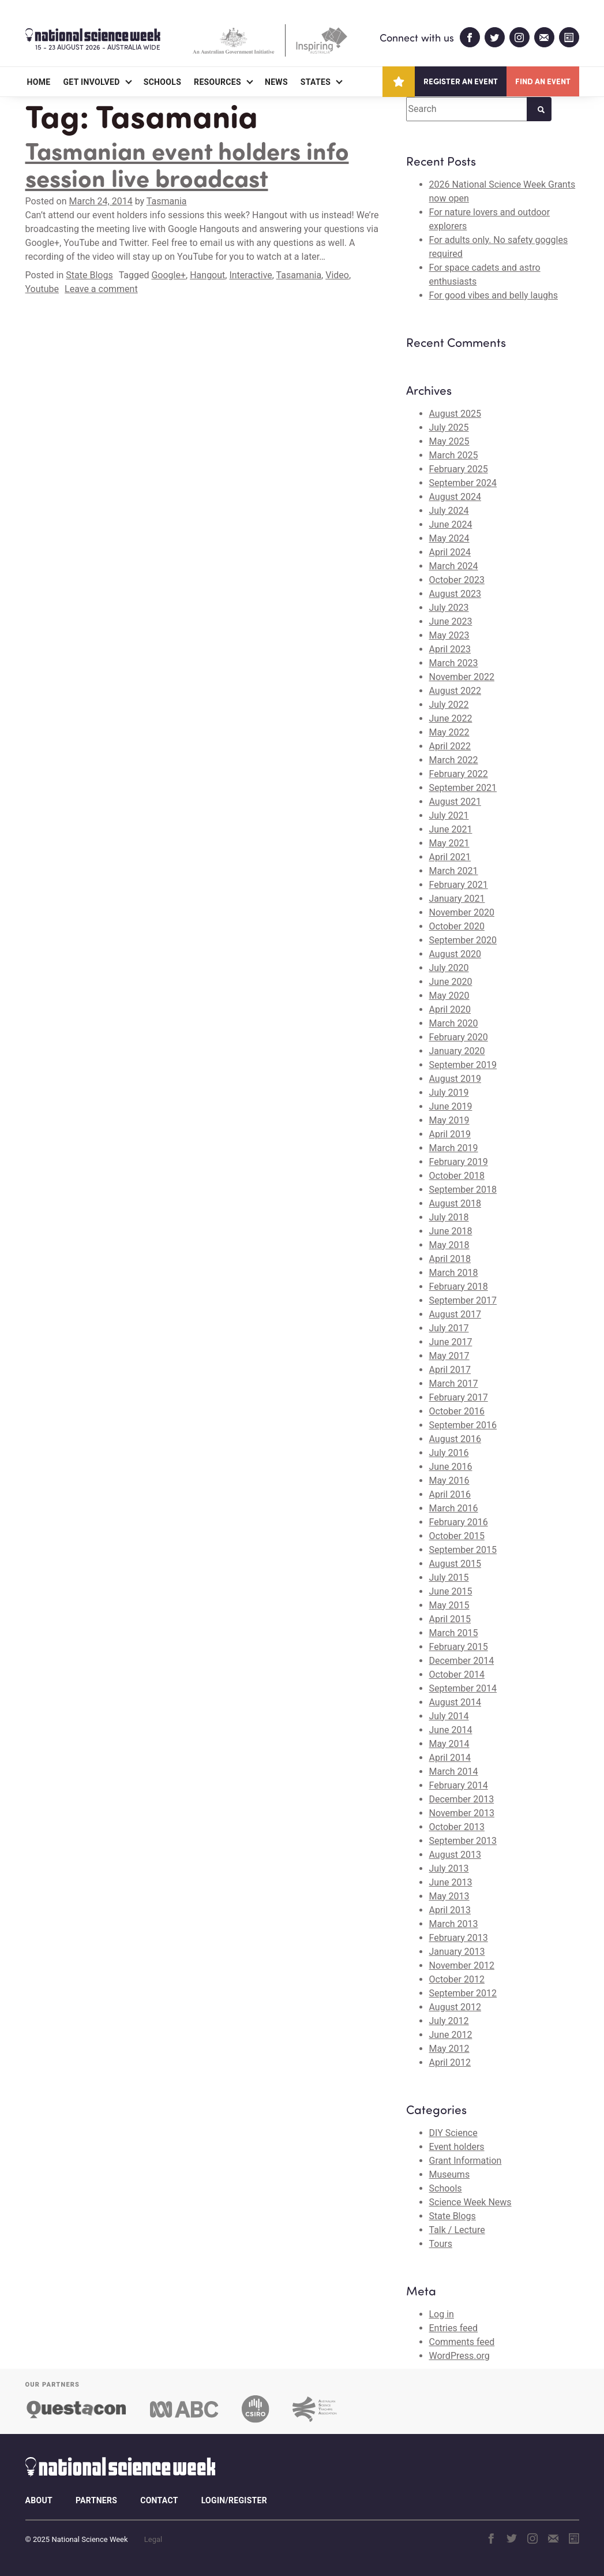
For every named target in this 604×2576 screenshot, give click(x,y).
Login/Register (234, 2500)
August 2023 (455, 593)
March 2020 (453, 1023)
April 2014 (450, 1757)
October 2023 (457, 579)
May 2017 (449, 1355)
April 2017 (450, 1369)
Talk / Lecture (457, 2229)
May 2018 (449, 1245)
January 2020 (457, 1051)
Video (337, 275)
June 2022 (450, 718)
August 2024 (455, 496)
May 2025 (449, 441)
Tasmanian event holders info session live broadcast (187, 163)
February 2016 (458, 1522)
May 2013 (449, 1896)
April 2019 (450, 1134)
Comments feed (462, 2341)
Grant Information (465, 2160)
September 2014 (463, 1688)
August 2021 (455, 801)
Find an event (543, 81)
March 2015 (453, 1632)
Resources (217, 82)
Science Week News (470, 2202)
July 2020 (449, 967)
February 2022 (458, 773)
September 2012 (463, 1993)
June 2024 (450, 524)
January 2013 (457, 1951)
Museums (449, 2174)
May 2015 (449, 1605)
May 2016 (449, 1480)
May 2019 (449, 1120)
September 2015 (463, 1549)
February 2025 (458, 469)
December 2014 (461, 1660)
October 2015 (457, 1535)
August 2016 (455, 1438)
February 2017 (458, 1397)
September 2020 (463, 940)
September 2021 (463, 787)
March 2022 (453, 760)
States (316, 82)
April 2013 (450, 1910)
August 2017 (455, 1314)
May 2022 (449, 732)
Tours (440, 2243)
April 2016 (450, 1494)
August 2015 (455, 1563)
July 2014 (449, 1716)
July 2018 (449, 1217)
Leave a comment (101, 288)
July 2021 (449, 815)
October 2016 (457, 1411)
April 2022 (450, 746)
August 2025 (455, 413)
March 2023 (453, 663)
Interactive (250, 275)
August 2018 (455, 1203)
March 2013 (453, 1923)
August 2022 (455, 690)
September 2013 (463, 1840)
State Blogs (89, 275)
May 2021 (449, 843)
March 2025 (453, 455)
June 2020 (450, 981)
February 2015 (458, 1646)
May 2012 (449, 2048)
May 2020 (449, 995)
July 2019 (449, 1092)
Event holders (457, 2146)
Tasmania (167, 201)
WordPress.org (459, 2355)
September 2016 (463, 1425)
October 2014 (457, 1674)
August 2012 (455, 2007)
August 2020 (455, 954)
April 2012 (450, 2062)
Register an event (460, 81)
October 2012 (457, 1979)
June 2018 (450, 1231)
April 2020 (450, 1009)
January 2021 (457, 898)
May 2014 (449, 1743)
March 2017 (453, 1383)
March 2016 (453, 1508)
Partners (96, 2500)
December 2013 (461, 1799)
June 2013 (450, 1882)
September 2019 (463, 1064)
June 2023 (450, 621)
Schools (162, 82)
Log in (441, 2314)
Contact (159, 2500)
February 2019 (458, 1161)
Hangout (207, 275)
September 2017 (463, 1300)
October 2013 (457, 1826)
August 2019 (455, 1078)
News (276, 82)
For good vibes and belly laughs (493, 295)
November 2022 (461, 676)
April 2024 (450, 552)
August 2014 (455, 1702)
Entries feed (453, 2328)
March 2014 (453, 1771)
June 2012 (450, 2034)
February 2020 (458, 1037)
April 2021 (450, 857)
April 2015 (450, 1619)
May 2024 (449, 538)
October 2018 (457, 1175)
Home (39, 82)
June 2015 (450, 1591)
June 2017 (450, 1341)
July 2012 (449, 2020)
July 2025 (449, 427)
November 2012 (461, 1965)
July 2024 (449, 510)
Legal (153, 2539)
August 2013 (455, 1854)
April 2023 (450, 649)
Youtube (42, 288)
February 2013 (458, 1937)
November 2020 (461, 912)
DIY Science (453, 2132)
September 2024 (463, 482)
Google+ (168, 275)
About (38, 2500)
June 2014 (450, 1729)
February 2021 (458, 884)
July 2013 (449, 1868)
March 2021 (453, 870)
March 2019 (453, 1148)
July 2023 (449, 607)
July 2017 (449, 1328)
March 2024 (453, 566)
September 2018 (463, 1189)
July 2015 (449, 1577)
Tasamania (299, 275)
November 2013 (461, 1813)
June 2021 (450, 829)
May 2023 (449, 635)
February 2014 (458, 1785)
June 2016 (450, 1466)
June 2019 (450, 1106)
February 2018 (458, 1286)
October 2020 (457, 926)
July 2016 (449, 1452)
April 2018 (450, 1258)
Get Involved (91, 82)
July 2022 (449, 704)
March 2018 (453, 1272)
